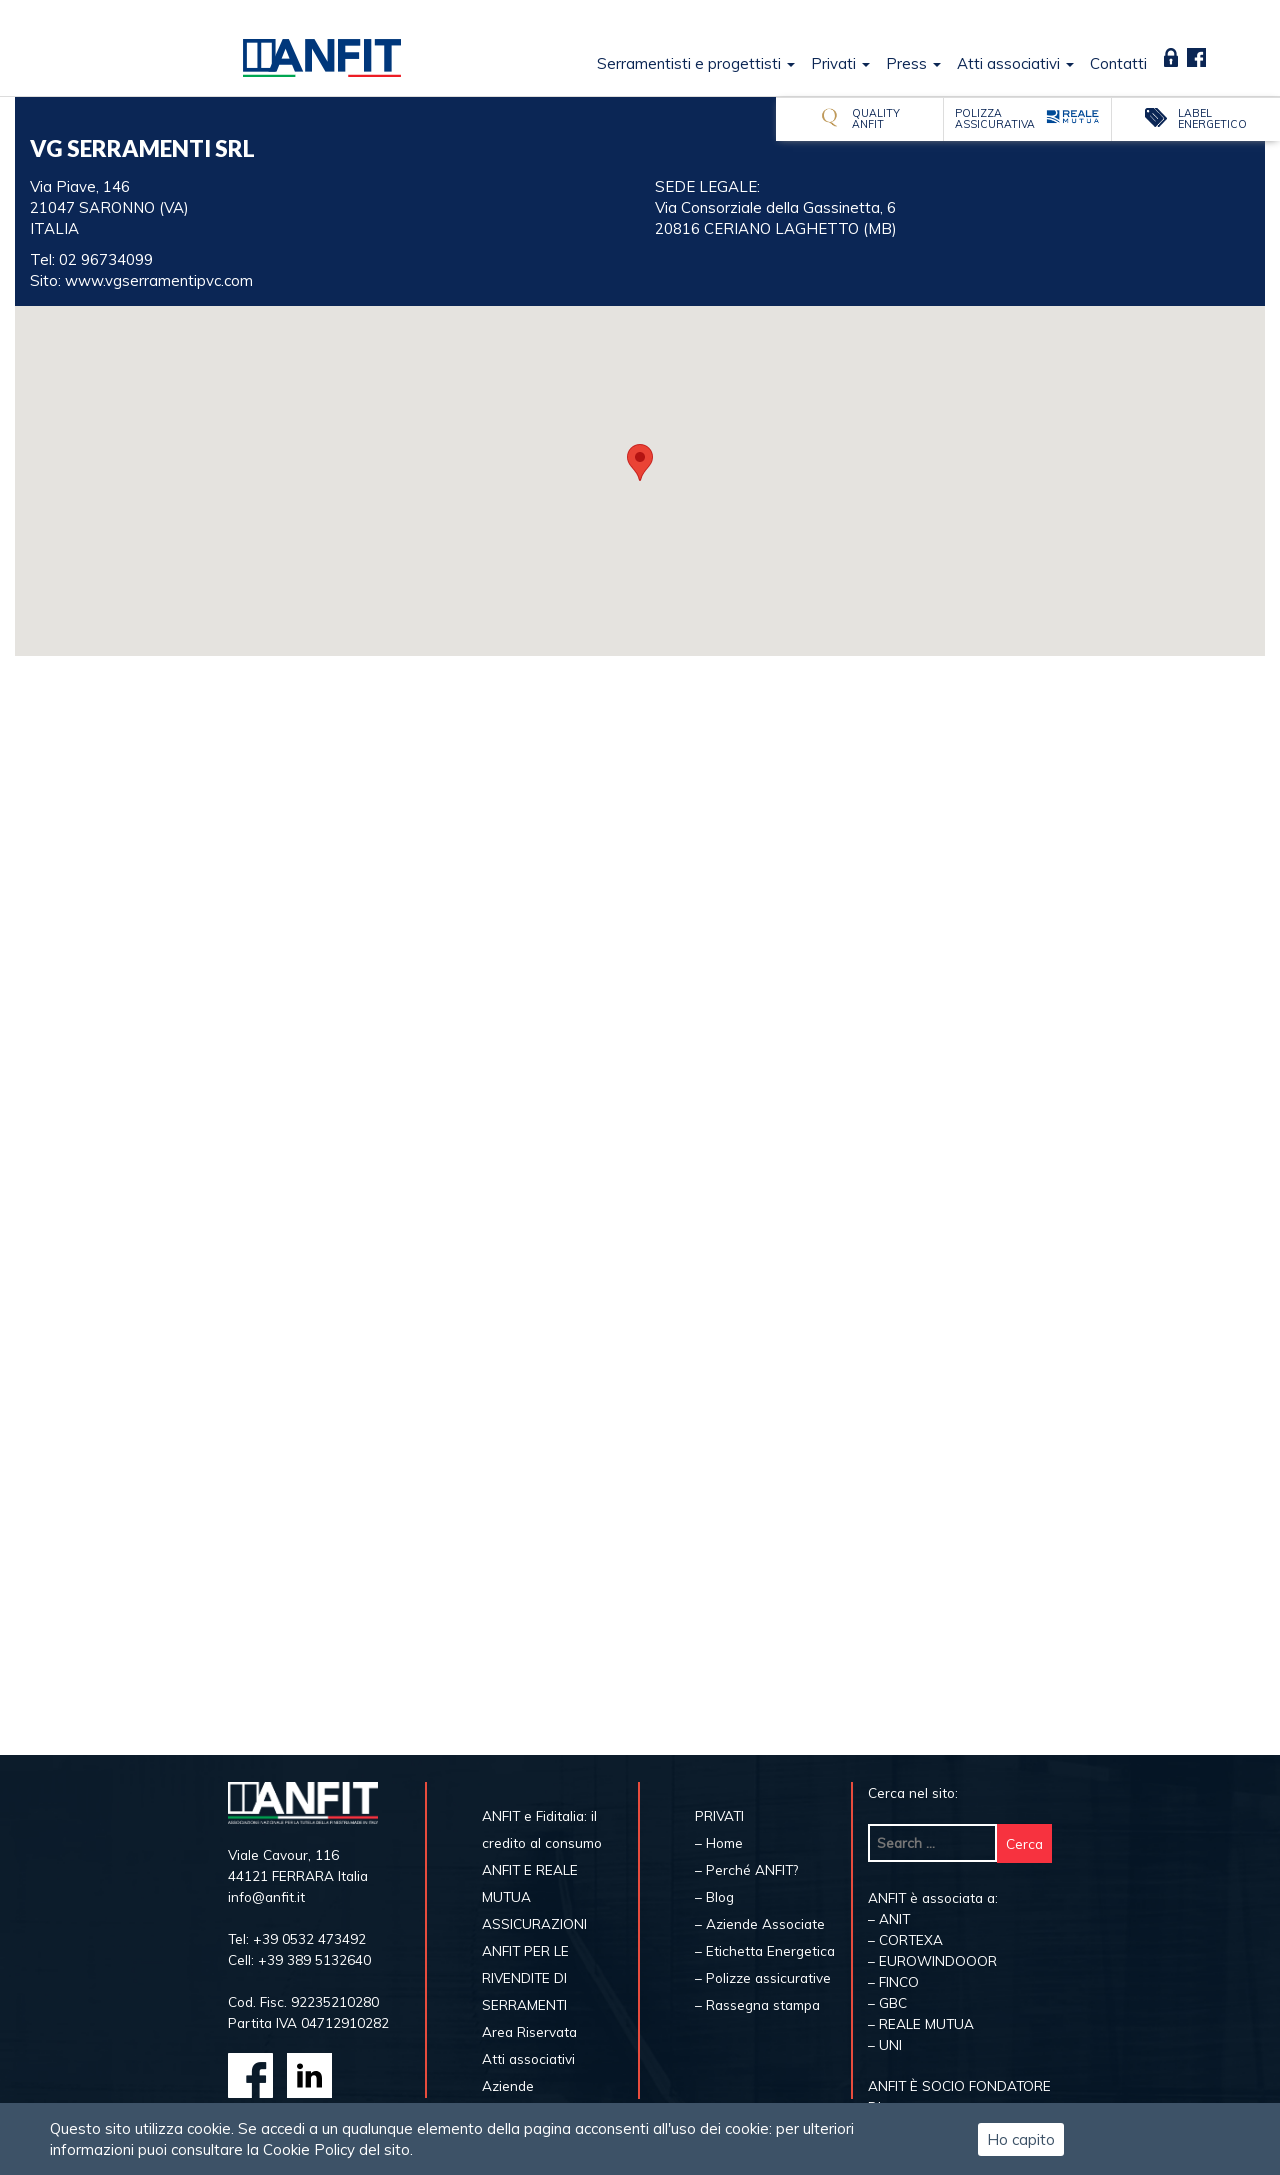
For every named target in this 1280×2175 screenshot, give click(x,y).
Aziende (508, 2085)
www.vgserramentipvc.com (159, 280)
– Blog (714, 1896)
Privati (840, 63)
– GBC (887, 2002)
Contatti (1118, 63)
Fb (1196, 57)
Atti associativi (1015, 63)
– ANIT (889, 1918)
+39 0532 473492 (309, 1938)
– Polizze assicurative (763, 1977)
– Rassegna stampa (757, 2004)
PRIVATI (719, 1815)
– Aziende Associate (760, 1923)
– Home (719, 1842)
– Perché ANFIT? (746, 1869)
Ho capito (1021, 2139)
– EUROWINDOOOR (932, 1960)
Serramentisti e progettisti (696, 63)
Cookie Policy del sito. (338, 2149)
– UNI (885, 2044)
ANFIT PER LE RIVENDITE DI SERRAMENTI (525, 1977)
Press (913, 63)
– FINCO (893, 1981)
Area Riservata (1171, 57)
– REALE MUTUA (921, 2023)
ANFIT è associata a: (933, 1897)
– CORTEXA (905, 1939)
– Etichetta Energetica (765, 1950)
